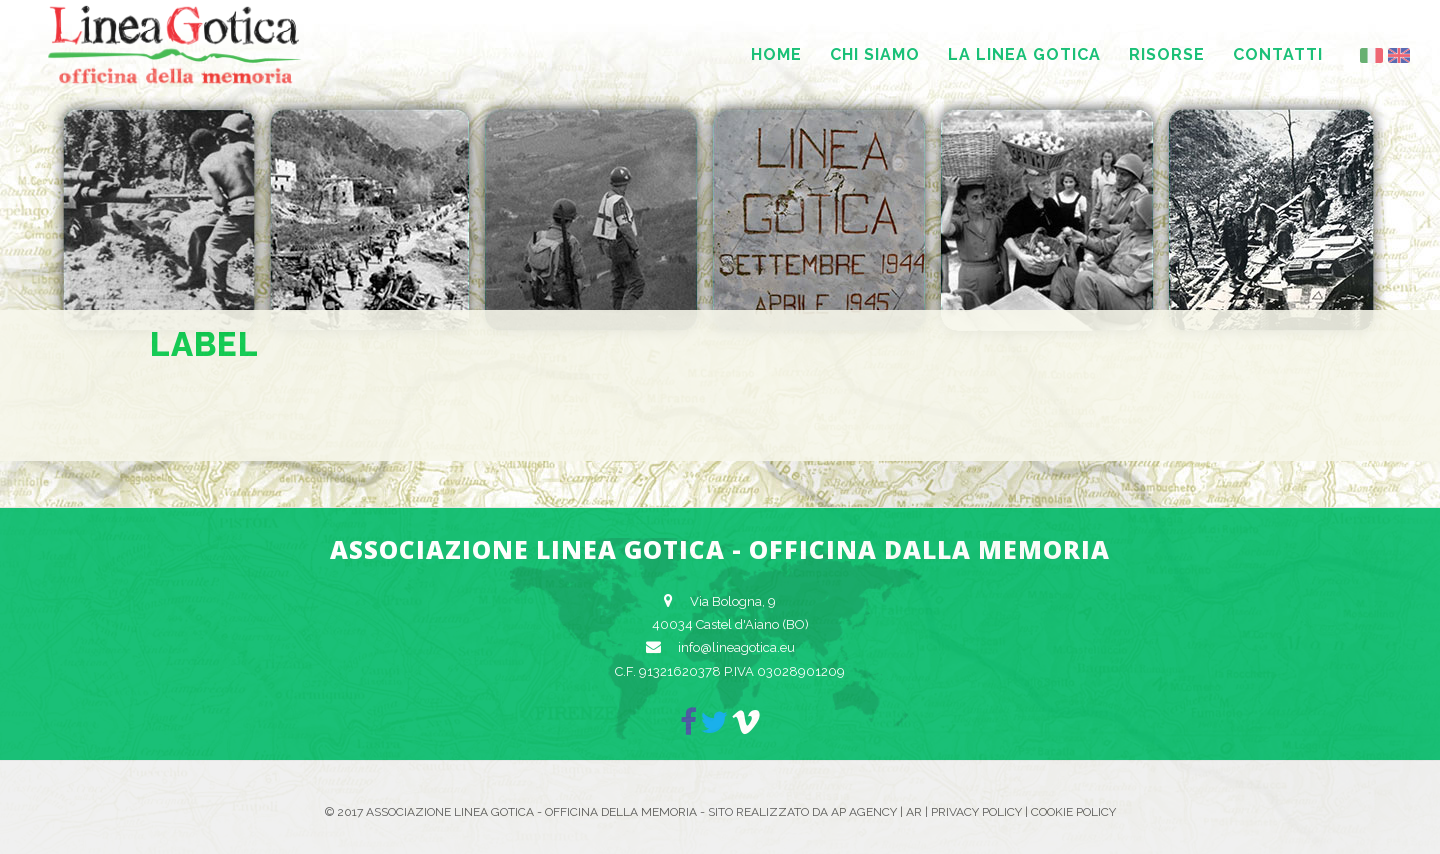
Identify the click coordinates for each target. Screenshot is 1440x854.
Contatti (1278, 54)
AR (914, 812)
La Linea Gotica (1024, 54)
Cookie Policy (1073, 812)
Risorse (1167, 54)
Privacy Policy (976, 812)
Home (776, 54)
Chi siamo (875, 54)
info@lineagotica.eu (736, 647)
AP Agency (864, 812)
